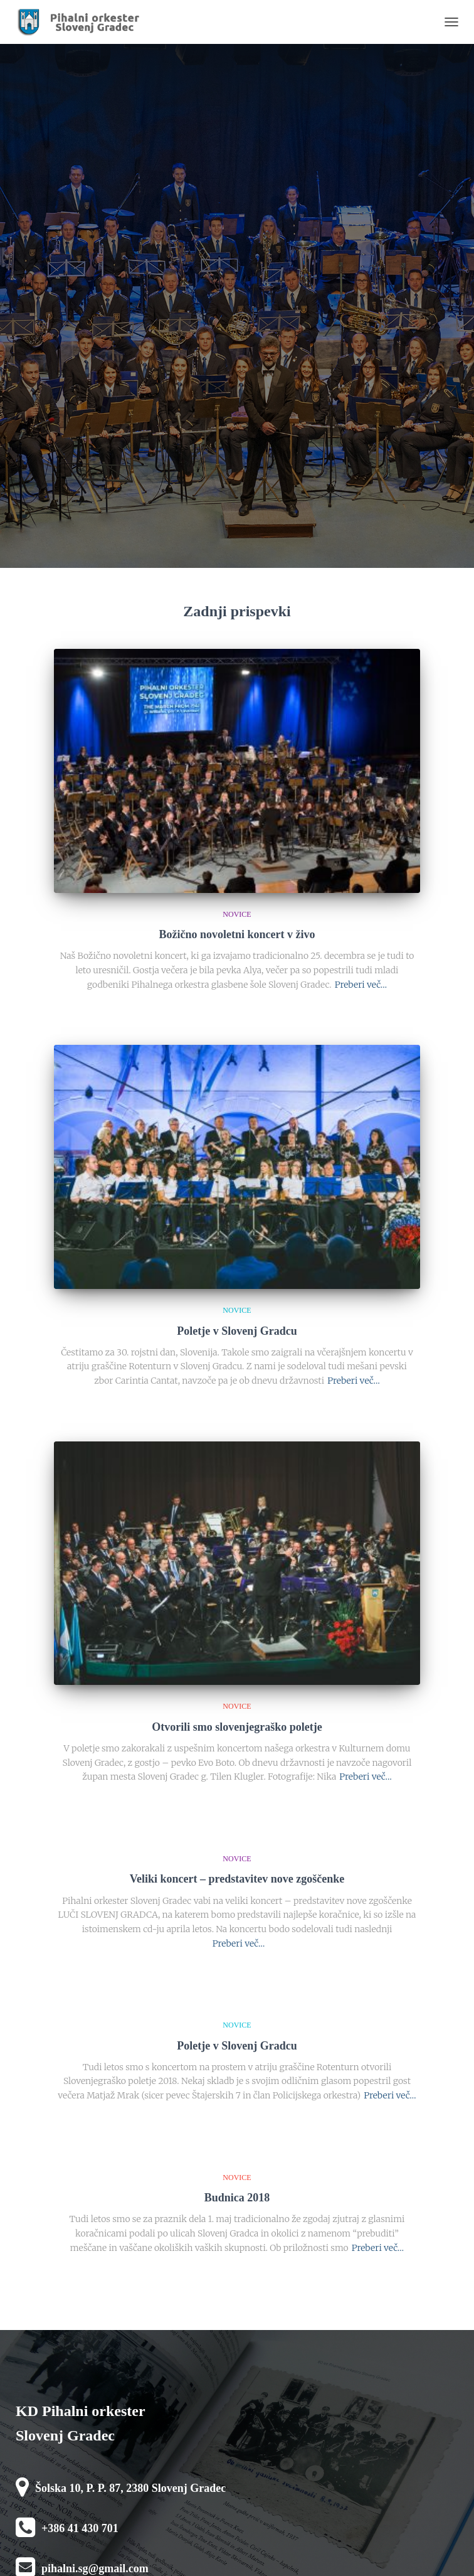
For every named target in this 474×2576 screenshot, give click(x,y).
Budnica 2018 (237, 2197)
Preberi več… (361, 984)
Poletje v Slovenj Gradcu (237, 1331)
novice (237, 914)
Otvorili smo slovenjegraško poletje (237, 1727)
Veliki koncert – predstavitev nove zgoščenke (237, 1879)
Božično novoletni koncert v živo (237, 934)
